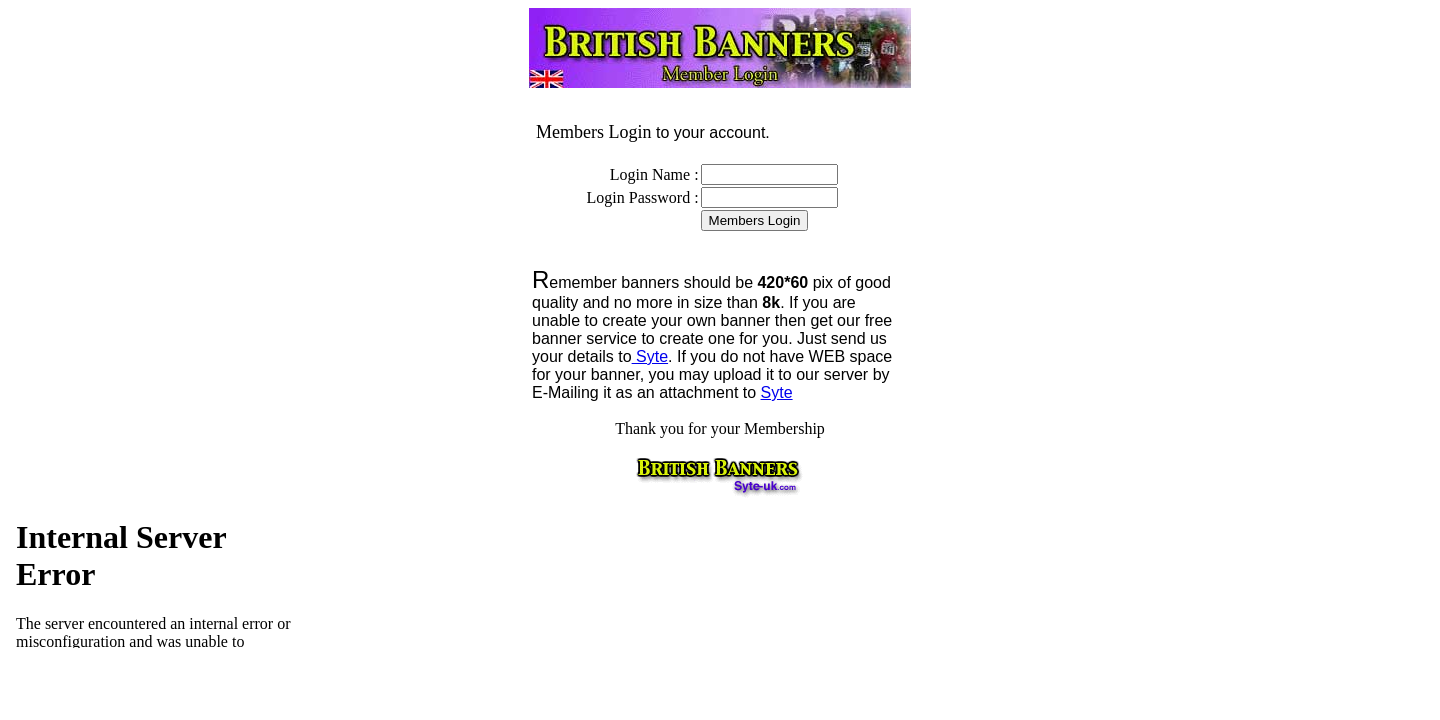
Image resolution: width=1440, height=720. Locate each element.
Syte (650, 356)
